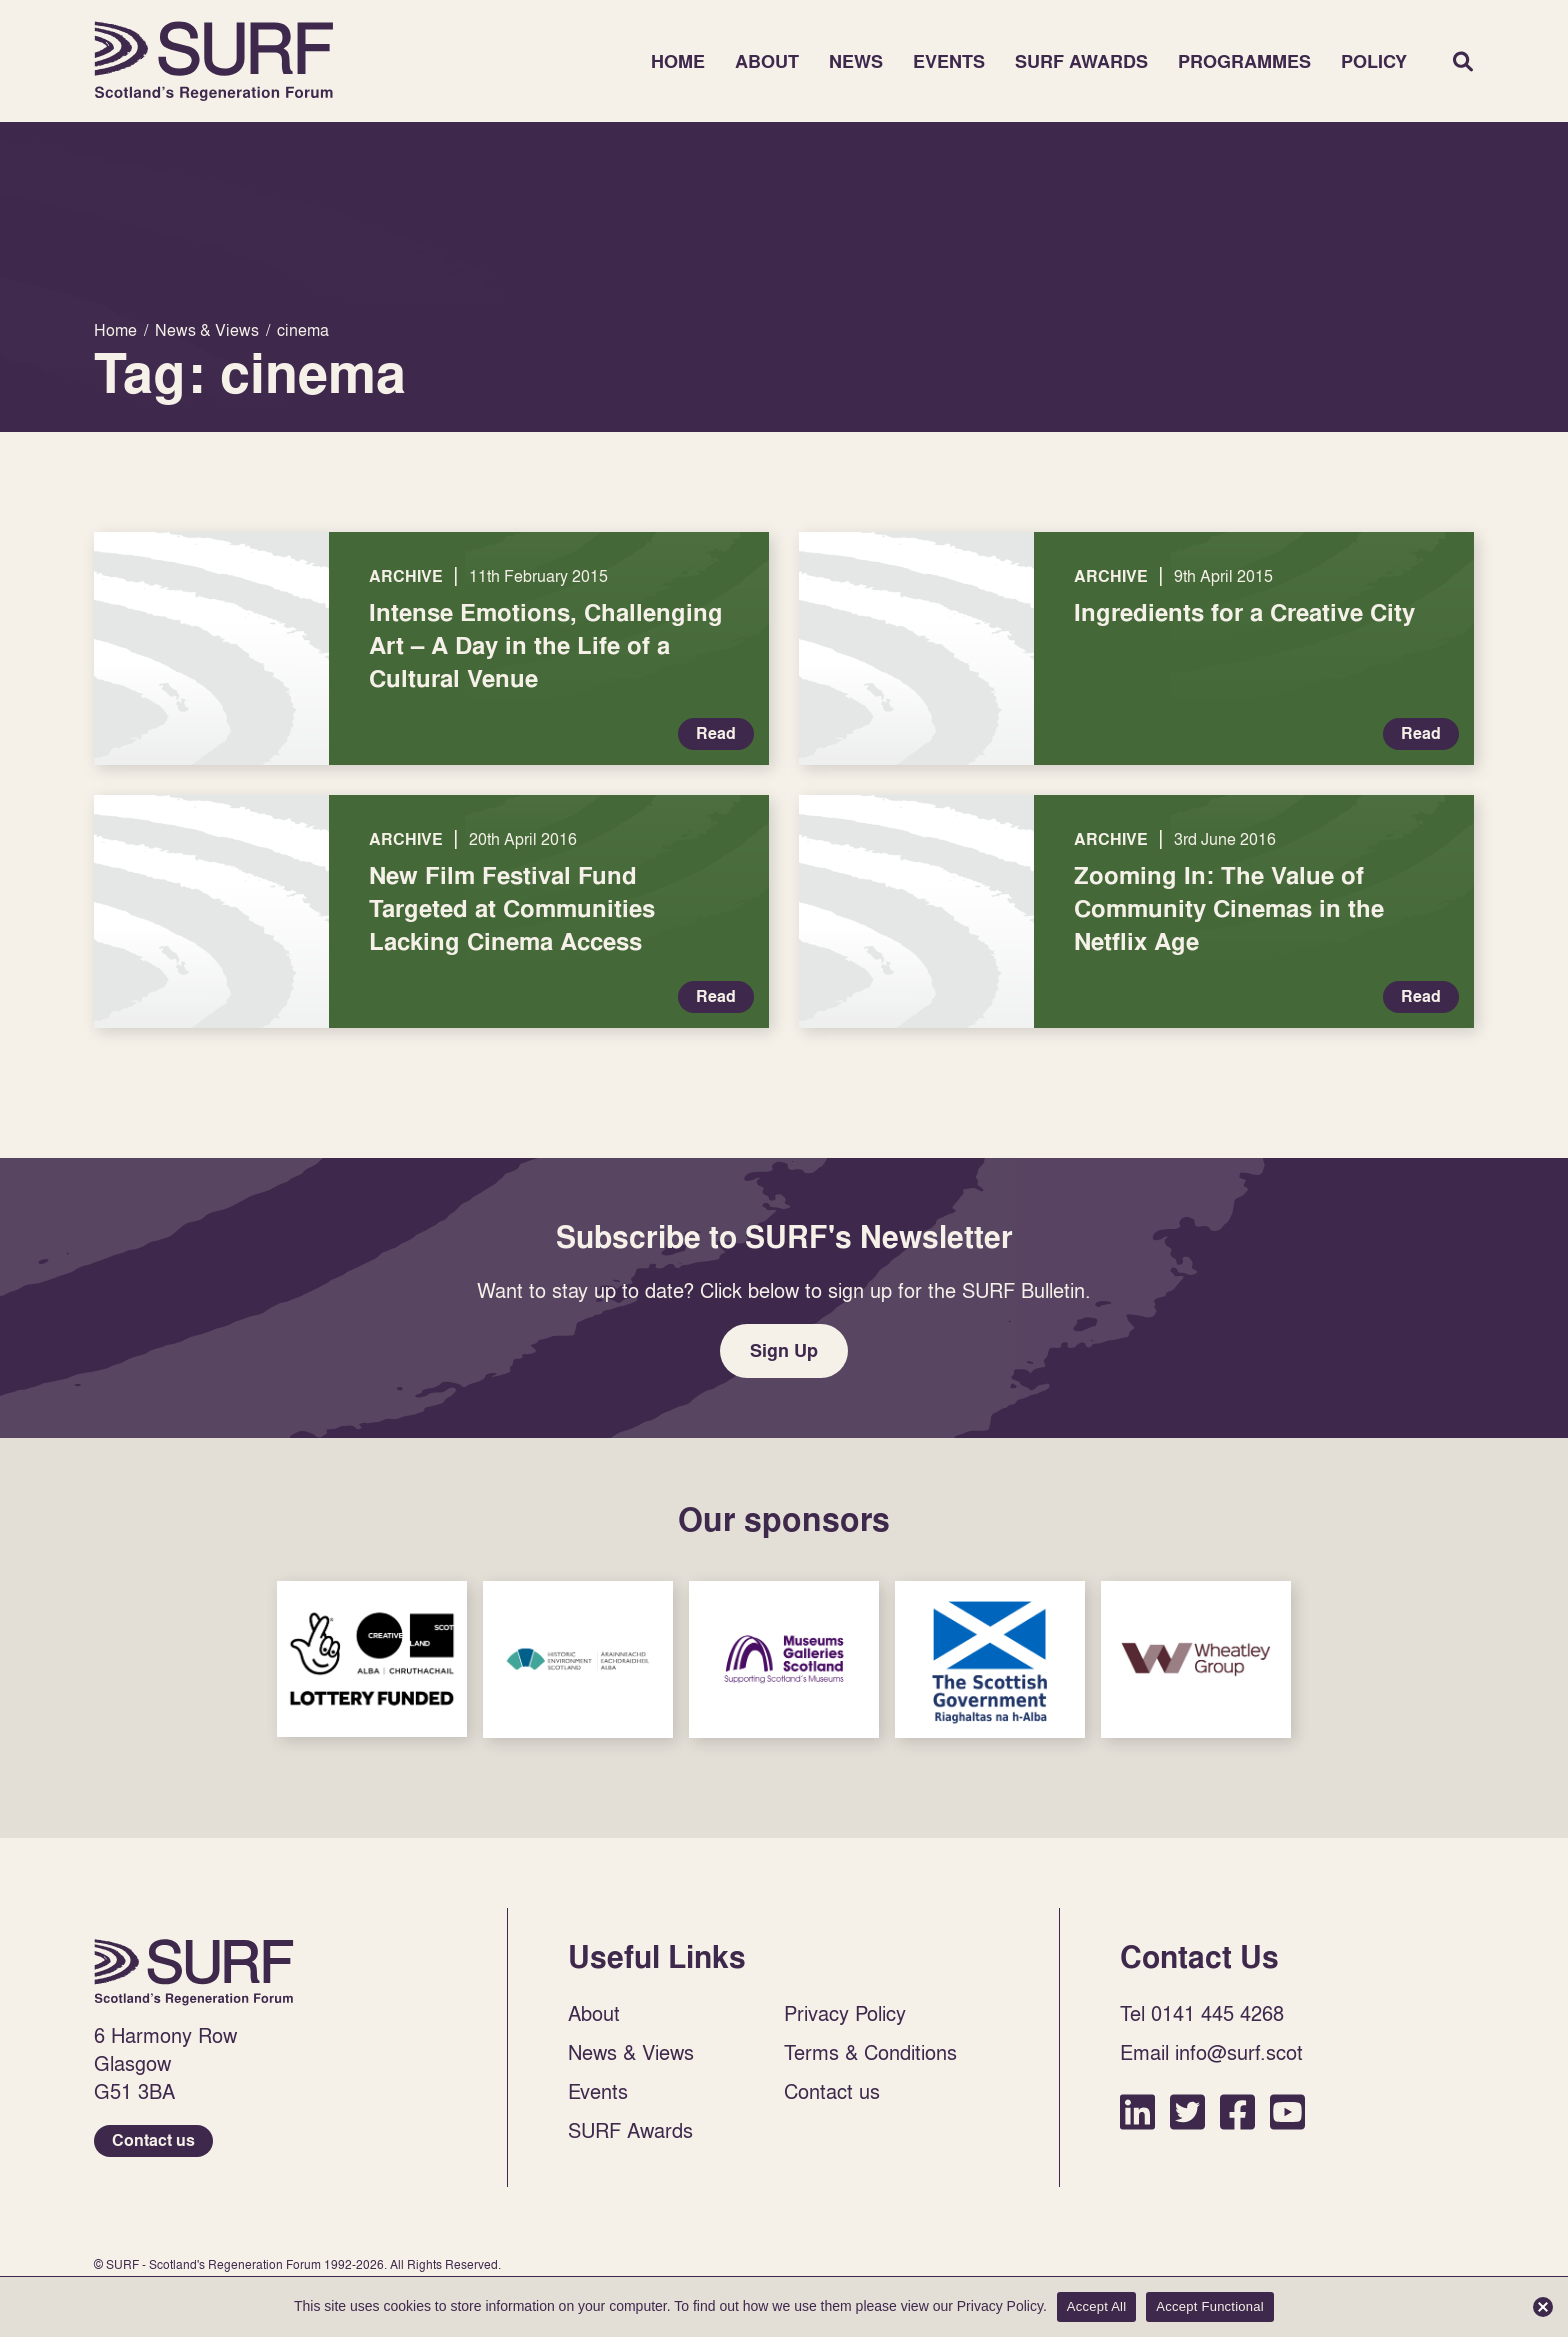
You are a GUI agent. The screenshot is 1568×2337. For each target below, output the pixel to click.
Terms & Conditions (870, 2052)
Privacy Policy (845, 2013)
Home (214, 61)
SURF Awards (1081, 61)
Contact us (153, 2140)
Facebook (1237, 2111)
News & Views (631, 2052)
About (767, 61)
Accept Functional (1210, 2306)
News (856, 61)
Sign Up (784, 1350)
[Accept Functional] (1543, 2307)
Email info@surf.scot (1211, 2052)
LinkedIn (1137, 2111)
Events (949, 61)
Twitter (1187, 2111)
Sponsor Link (372, 1659)
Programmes (1244, 61)
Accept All (1097, 2306)
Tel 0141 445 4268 (1202, 2013)
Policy (1374, 61)
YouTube (1287, 2111)
